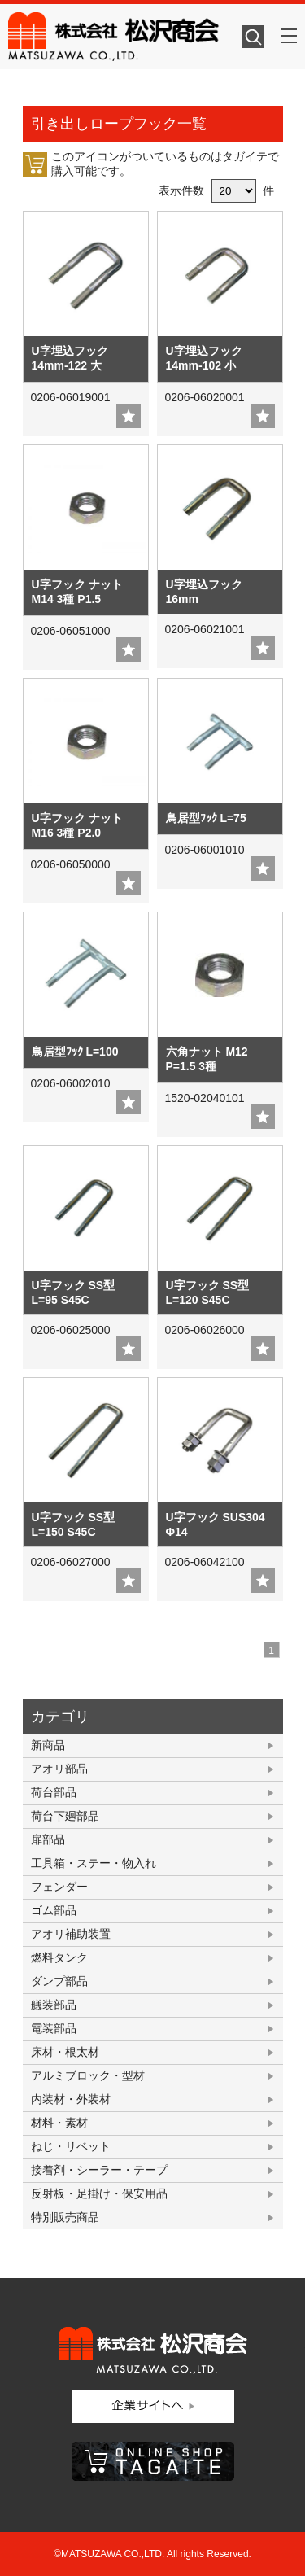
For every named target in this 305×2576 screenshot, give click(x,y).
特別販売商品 (65, 2217)
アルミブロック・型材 (88, 2075)
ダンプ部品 (59, 1981)
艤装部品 (53, 2004)
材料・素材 (59, 2122)
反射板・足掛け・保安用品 (99, 2193)
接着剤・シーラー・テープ (99, 2169)
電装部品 (53, 2028)
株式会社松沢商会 (115, 36)
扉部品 (48, 1839)
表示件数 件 (217, 190)
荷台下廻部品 (65, 1815)
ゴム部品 (53, 1910)
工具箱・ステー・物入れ (93, 1863)
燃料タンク (59, 1957)
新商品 (48, 1745)
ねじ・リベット (71, 2146)
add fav (128, 416)
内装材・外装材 (71, 2099)
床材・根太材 (65, 2051)
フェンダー (59, 1886)
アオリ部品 (59, 1768)
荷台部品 (53, 1792)
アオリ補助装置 (71, 1933)
